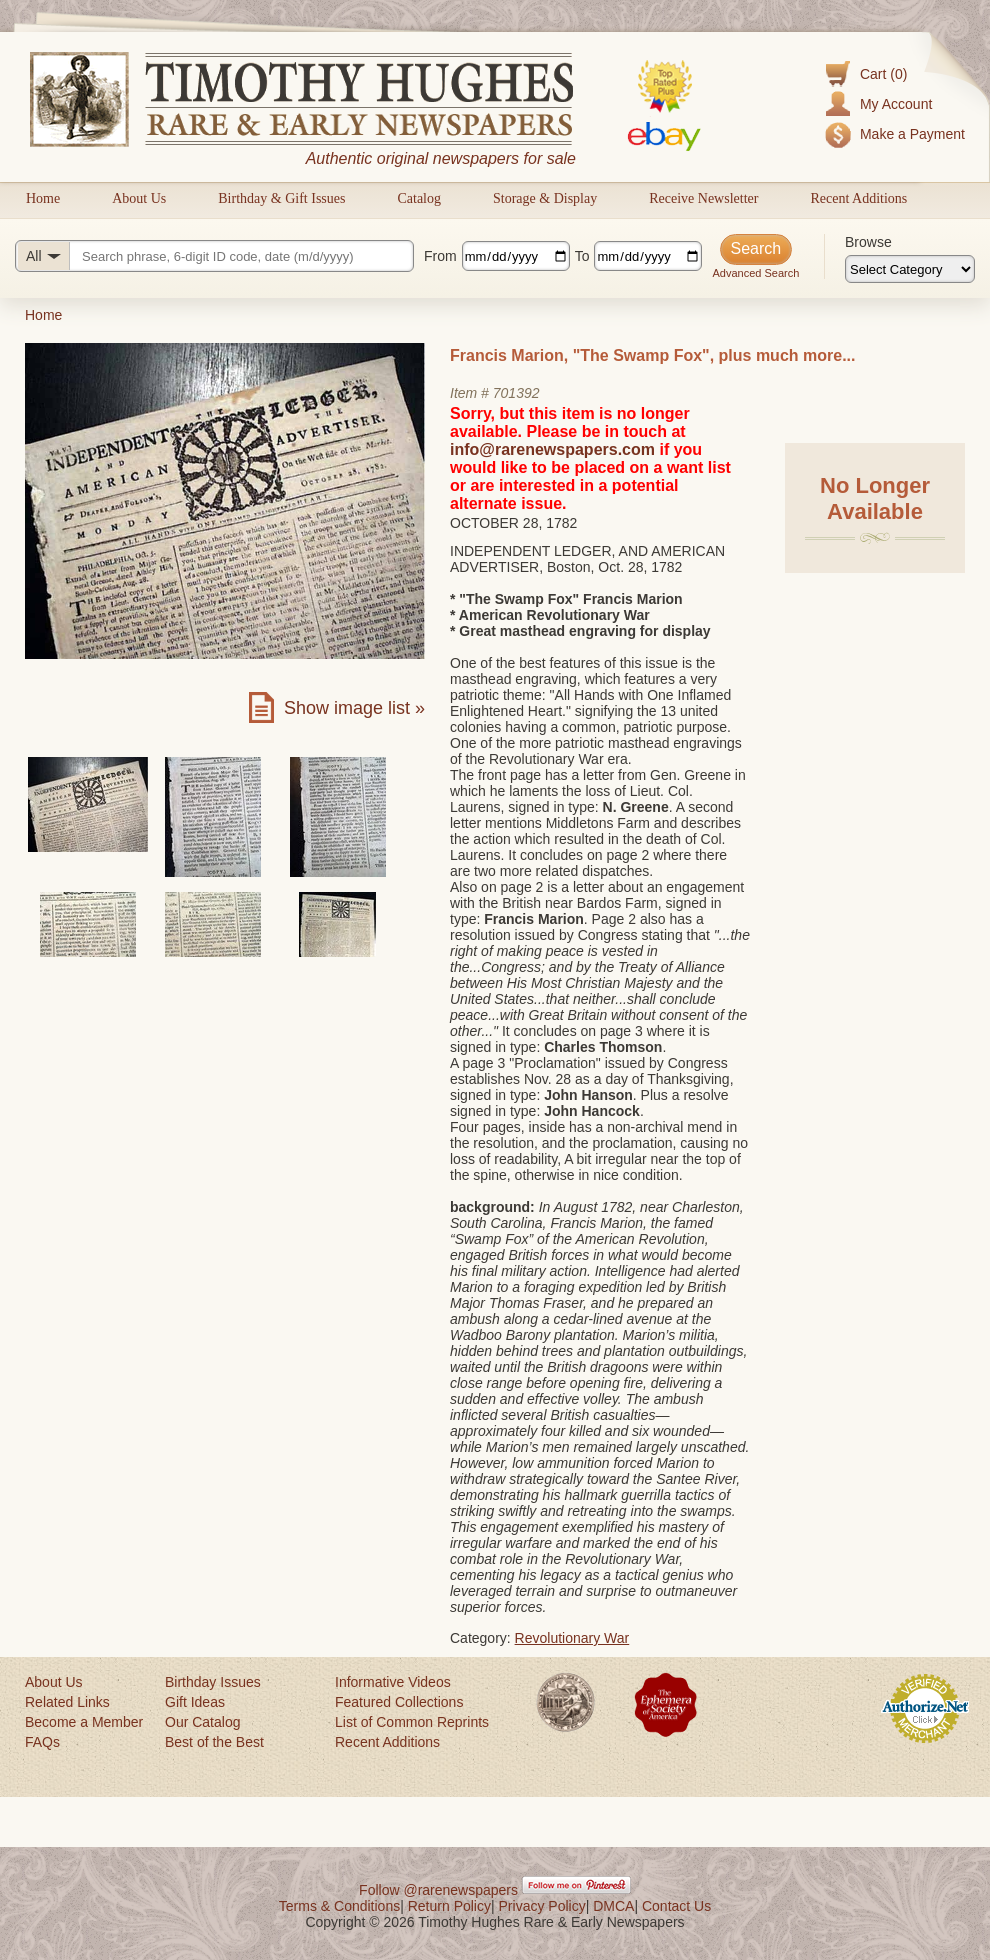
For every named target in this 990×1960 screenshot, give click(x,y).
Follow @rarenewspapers (438, 1890)
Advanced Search (755, 273)
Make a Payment (912, 134)
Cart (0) (883, 74)
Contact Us (676, 1906)
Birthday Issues (213, 1682)
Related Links (67, 1702)
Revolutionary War (572, 1638)
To (582, 256)
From (440, 256)
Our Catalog (202, 1722)
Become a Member (84, 1722)
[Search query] (214, 256)
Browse (868, 242)
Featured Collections (399, 1702)
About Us (139, 198)
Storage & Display (545, 198)
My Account (896, 104)
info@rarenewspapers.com (552, 449)
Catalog (419, 198)
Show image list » (354, 708)
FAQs (42, 1742)
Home (43, 198)
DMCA (613, 1906)
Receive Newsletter (703, 198)
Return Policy (449, 1906)
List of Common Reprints (412, 1722)
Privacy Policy (542, 1906)
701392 (516, 393)
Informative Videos (393, 1682)
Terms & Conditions (339, 1906)
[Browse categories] (910, 269)
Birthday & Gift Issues (281, 198)
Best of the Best (214, 1742)
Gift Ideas (195, 1702)
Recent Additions (858, 198)
